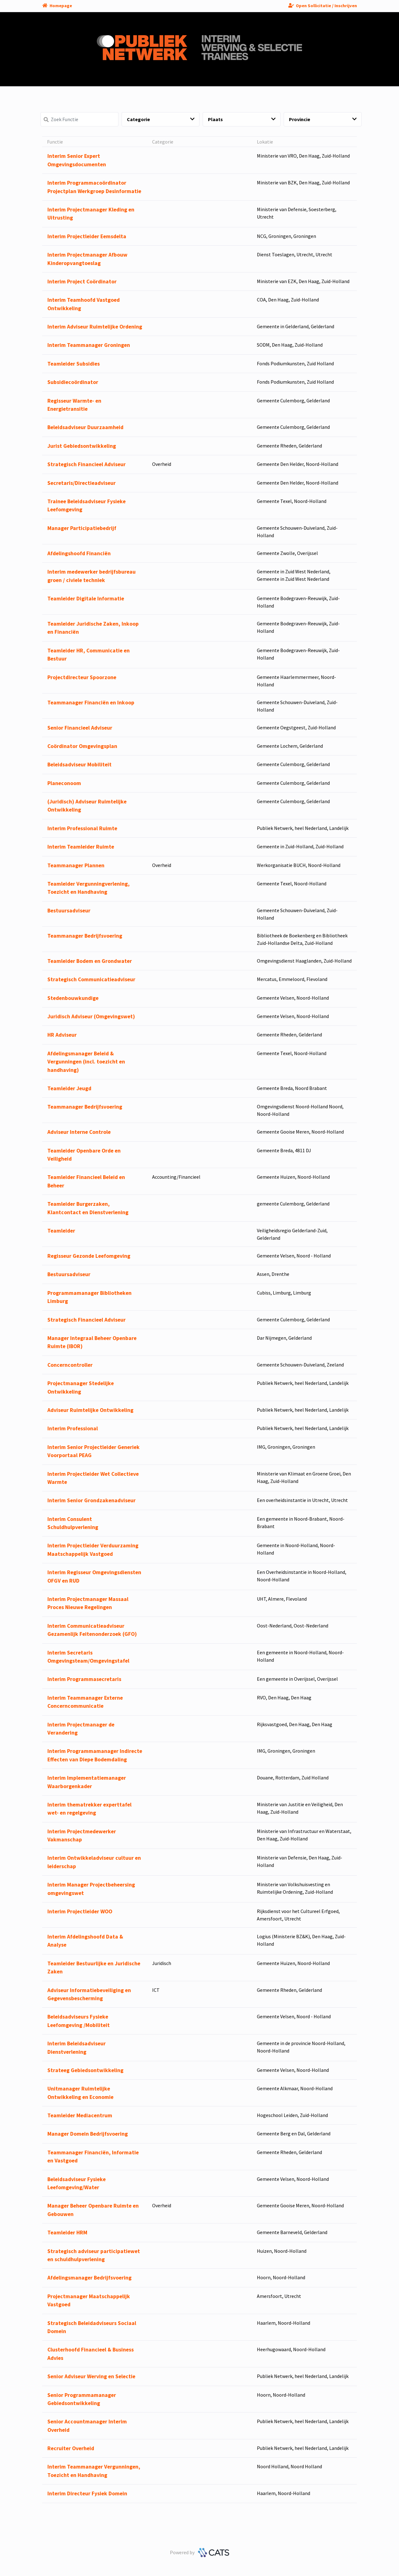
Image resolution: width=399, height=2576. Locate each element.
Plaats (242, 119)
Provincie (323, 119)
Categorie (161, 119)
